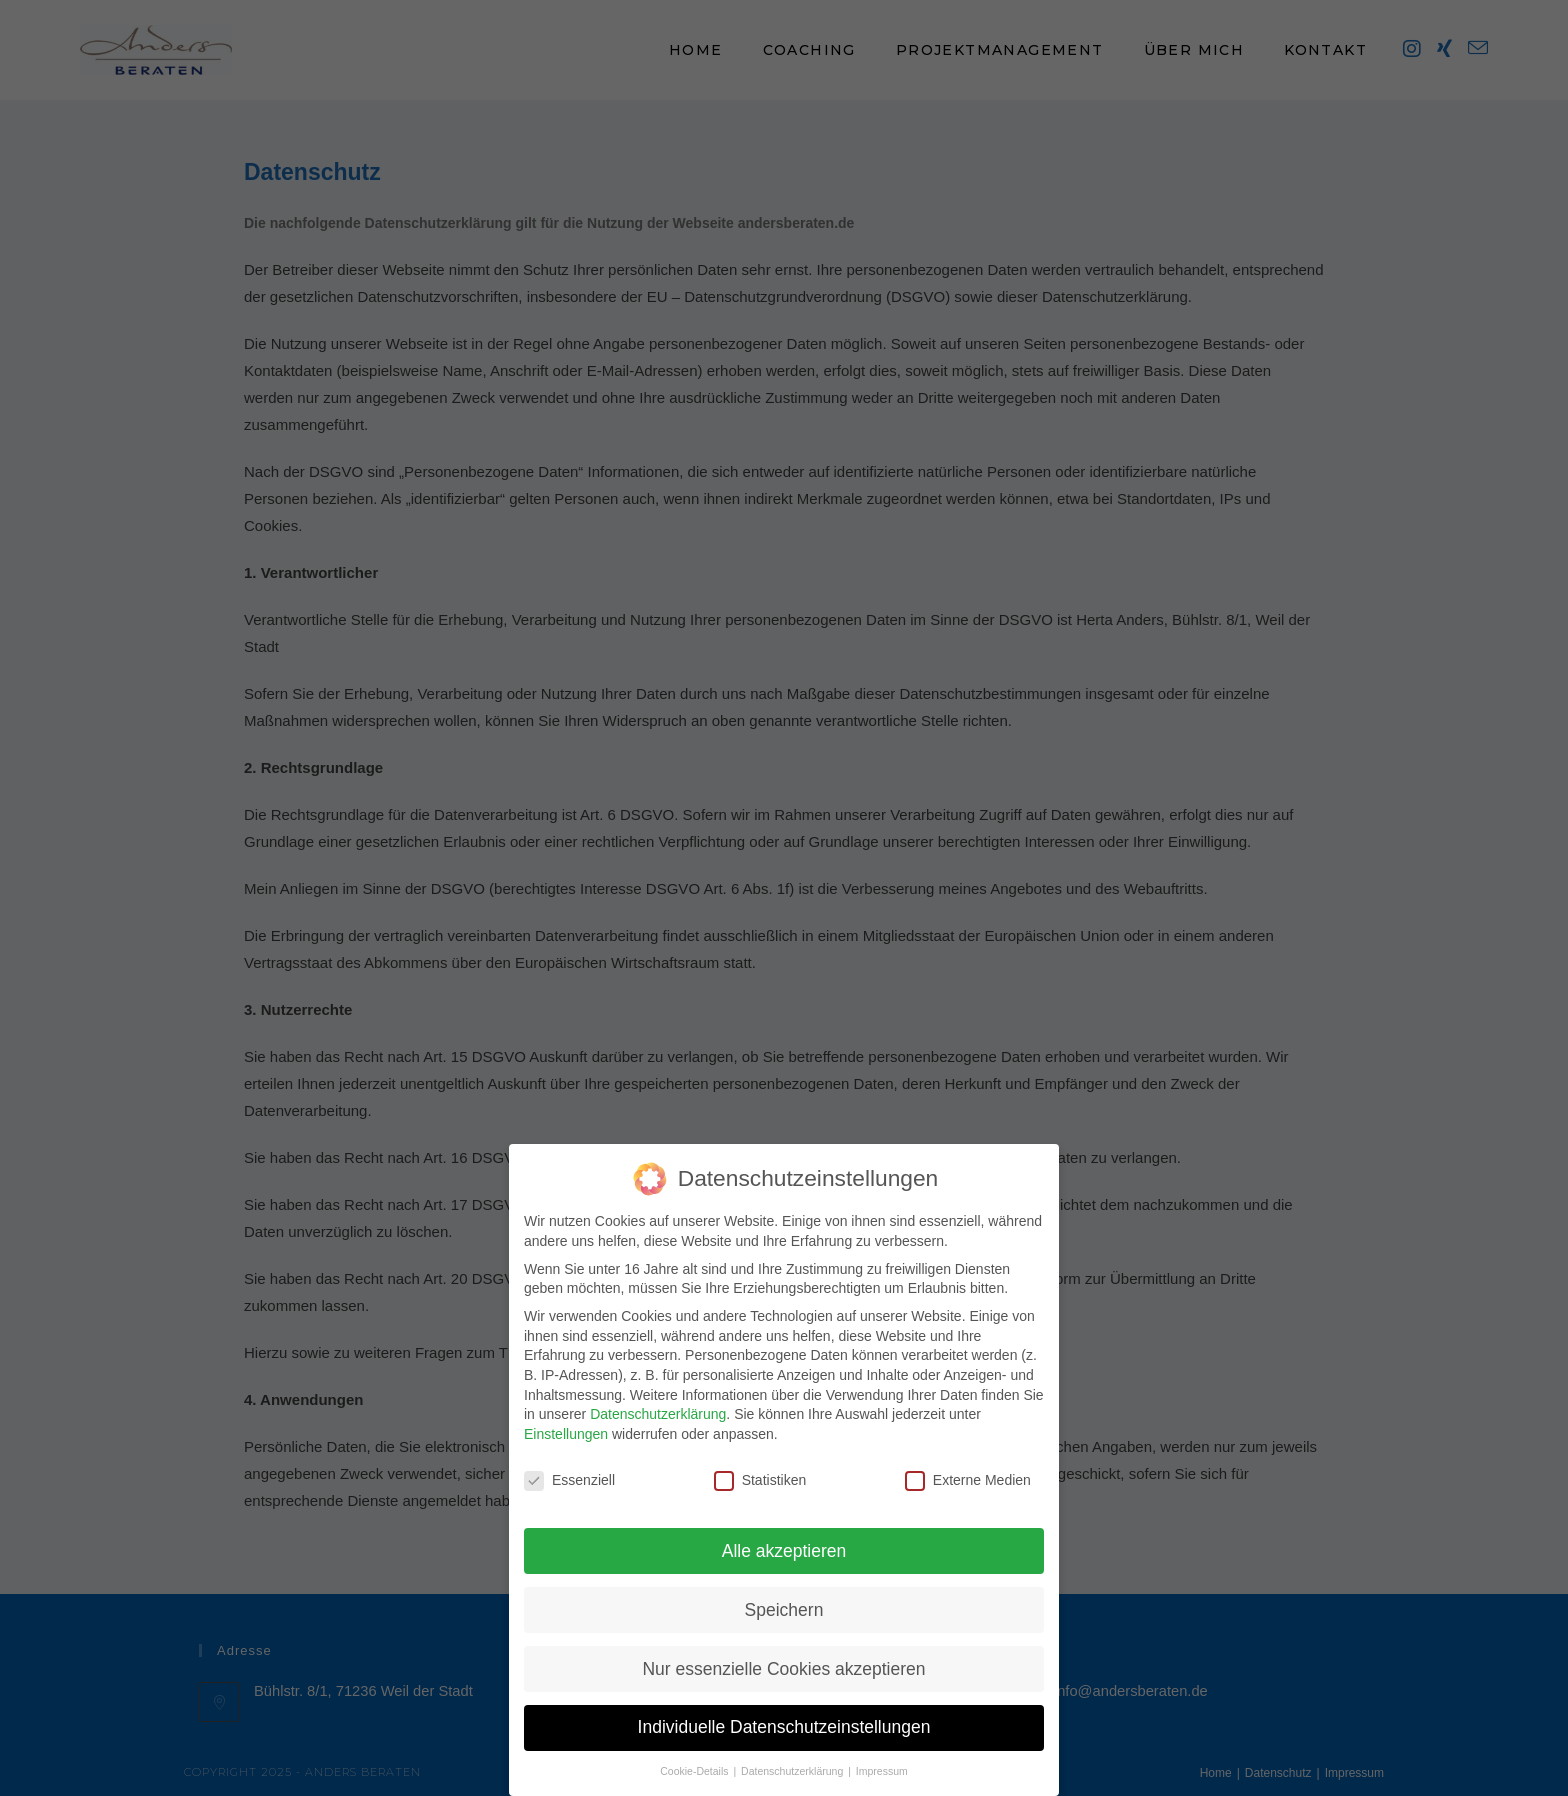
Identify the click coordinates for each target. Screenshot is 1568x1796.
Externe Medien (968, 1464)
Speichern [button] (784, 1594)
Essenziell (569, 1464)
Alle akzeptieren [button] (784, 1535)
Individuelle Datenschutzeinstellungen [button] (784, 1712)
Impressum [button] (882, 1755)
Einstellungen (566, 1418)
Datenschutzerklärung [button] (793, 1755)
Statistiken (760, 1464)
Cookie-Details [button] (695, 1755)
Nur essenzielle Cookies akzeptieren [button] (783, 1653)
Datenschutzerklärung (658, 1398)
